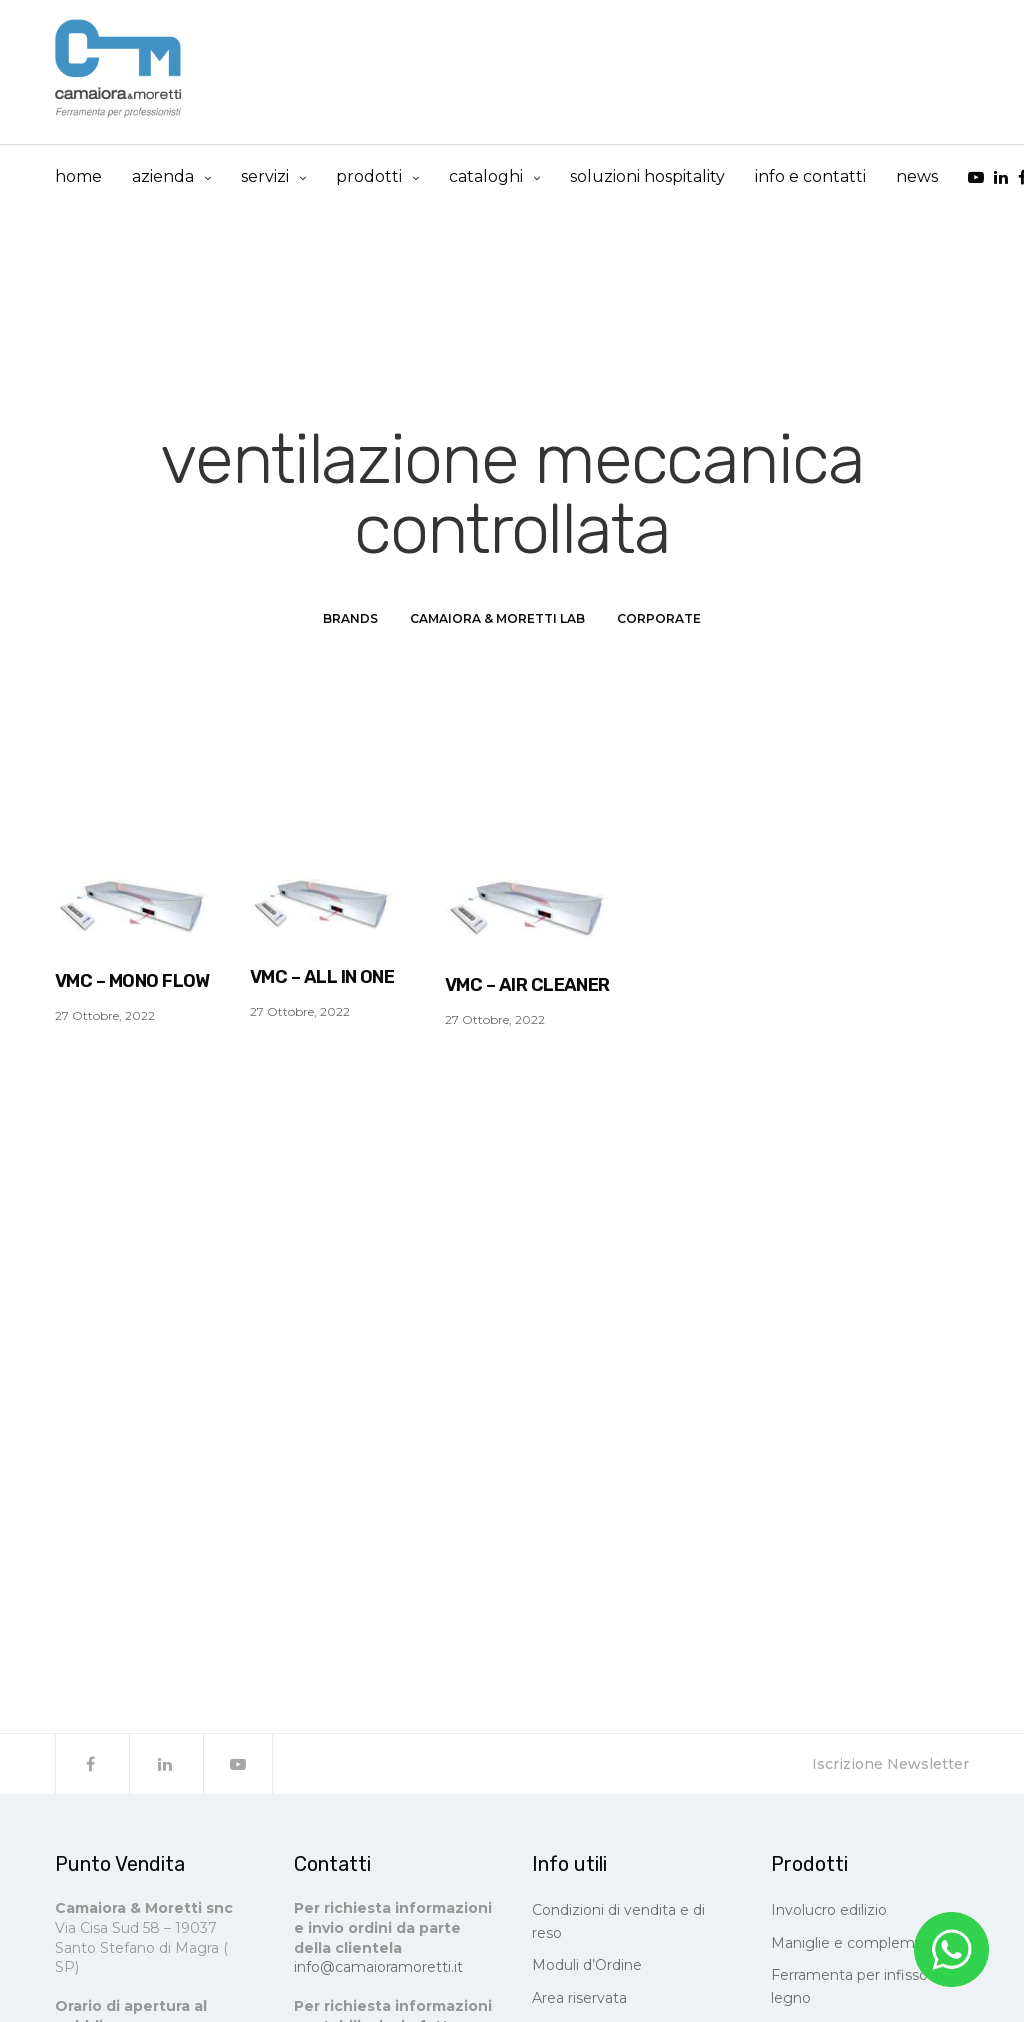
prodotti (369, 177)
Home (78, 177)
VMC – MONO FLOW (132, 985)
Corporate (659, 622)
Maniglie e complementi (856, 1947)
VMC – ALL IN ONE (322, 981)
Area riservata (579, 2002)
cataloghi (486, 177)
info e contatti (810, 177)
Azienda (163, 177)
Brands (350, 622)
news (917, 177)
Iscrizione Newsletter (890, 1769)
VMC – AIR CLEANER (527, 989)
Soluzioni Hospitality (647, 177)
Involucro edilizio (829, 1915)
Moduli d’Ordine (587, 1970)
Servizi (265, 177)
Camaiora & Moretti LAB (497, 622)
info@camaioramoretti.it (378, 1972)
